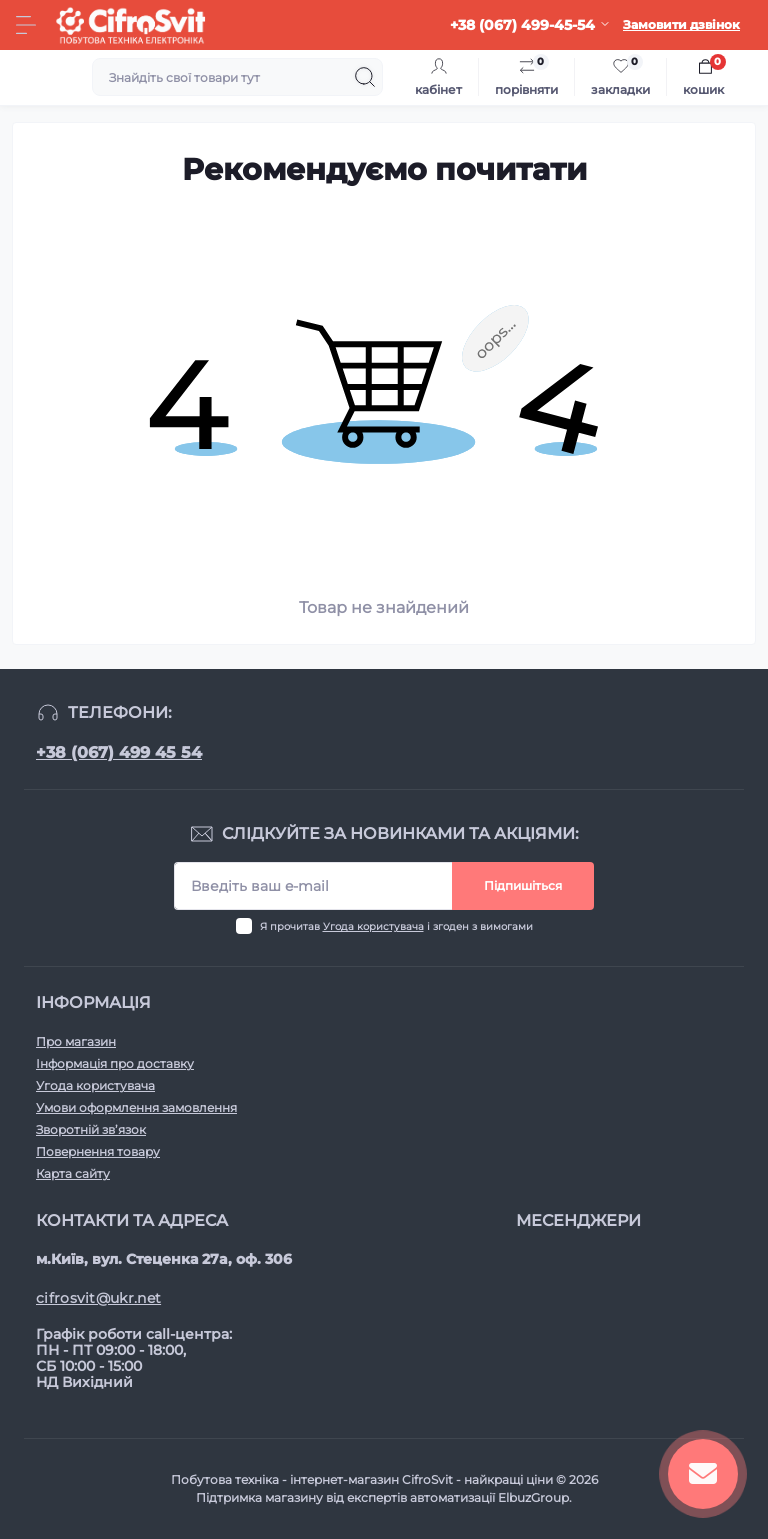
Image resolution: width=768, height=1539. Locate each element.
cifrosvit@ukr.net (98, 1298)
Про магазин (76, 1041)
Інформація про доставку (115, 1063)
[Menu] (26, 25)
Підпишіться (523, 885)
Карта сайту (73, 1173)
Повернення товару (98, 1151)
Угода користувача (373, 926)
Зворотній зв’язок (91, 1129)
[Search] (365, 77)
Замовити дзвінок (681, 24)
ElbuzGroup (533, 1497)
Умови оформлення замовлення (136, 1107)
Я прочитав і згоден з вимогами (396, 926)
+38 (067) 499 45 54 (119, 752)
